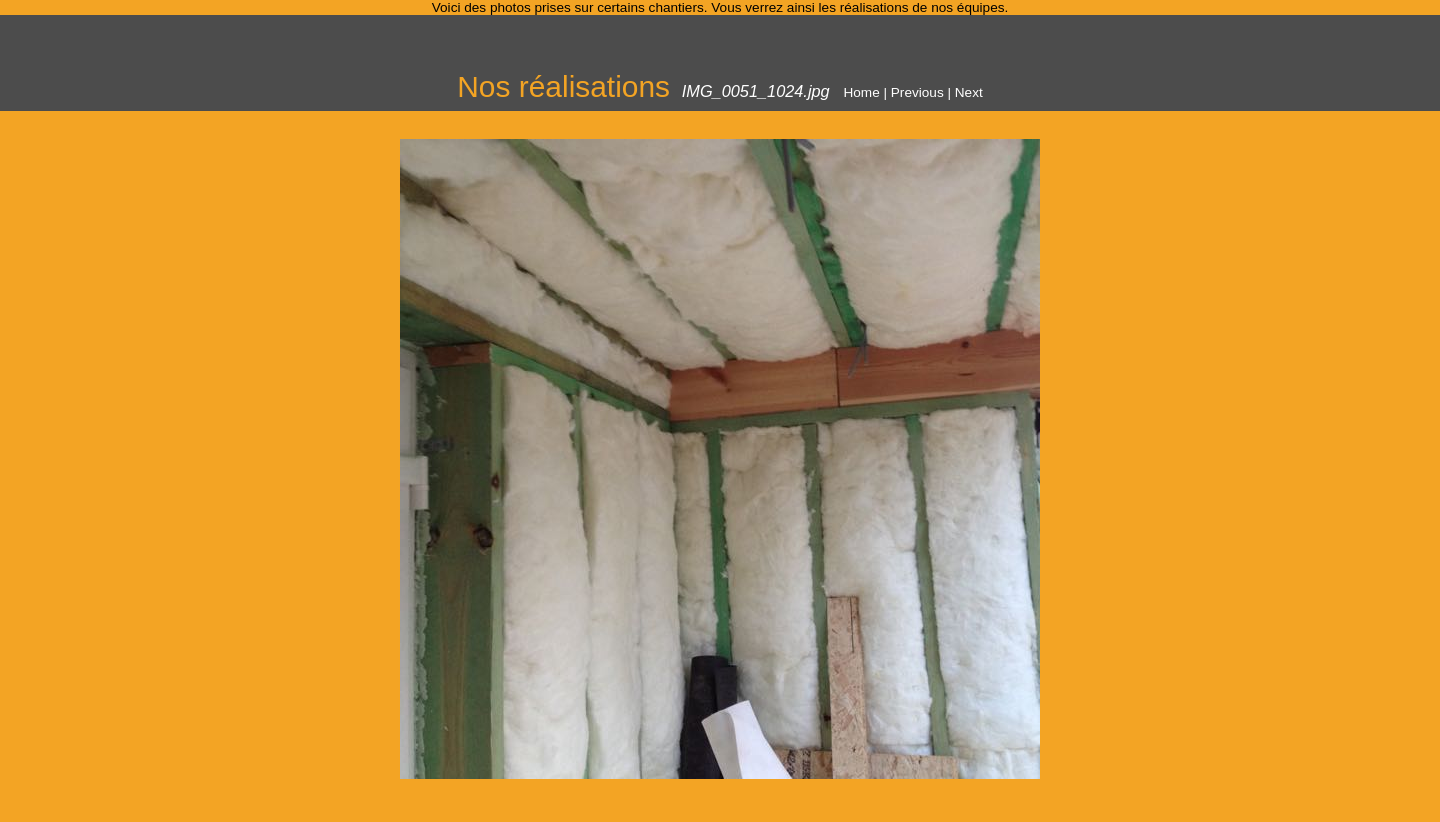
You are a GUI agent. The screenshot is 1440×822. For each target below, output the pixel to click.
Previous (917, 92)
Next (969, 92)
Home (861, 92)
